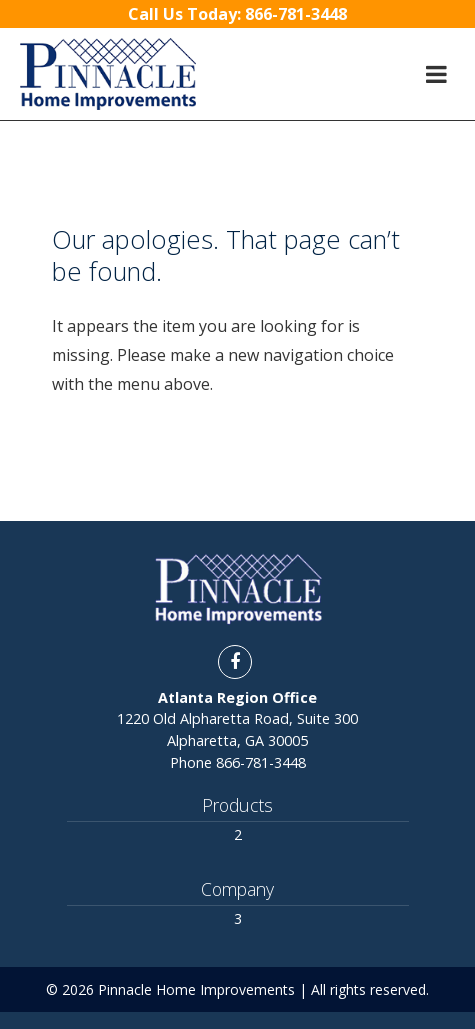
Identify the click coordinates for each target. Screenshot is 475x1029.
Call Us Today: (237, 14)
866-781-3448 (261, 762)
